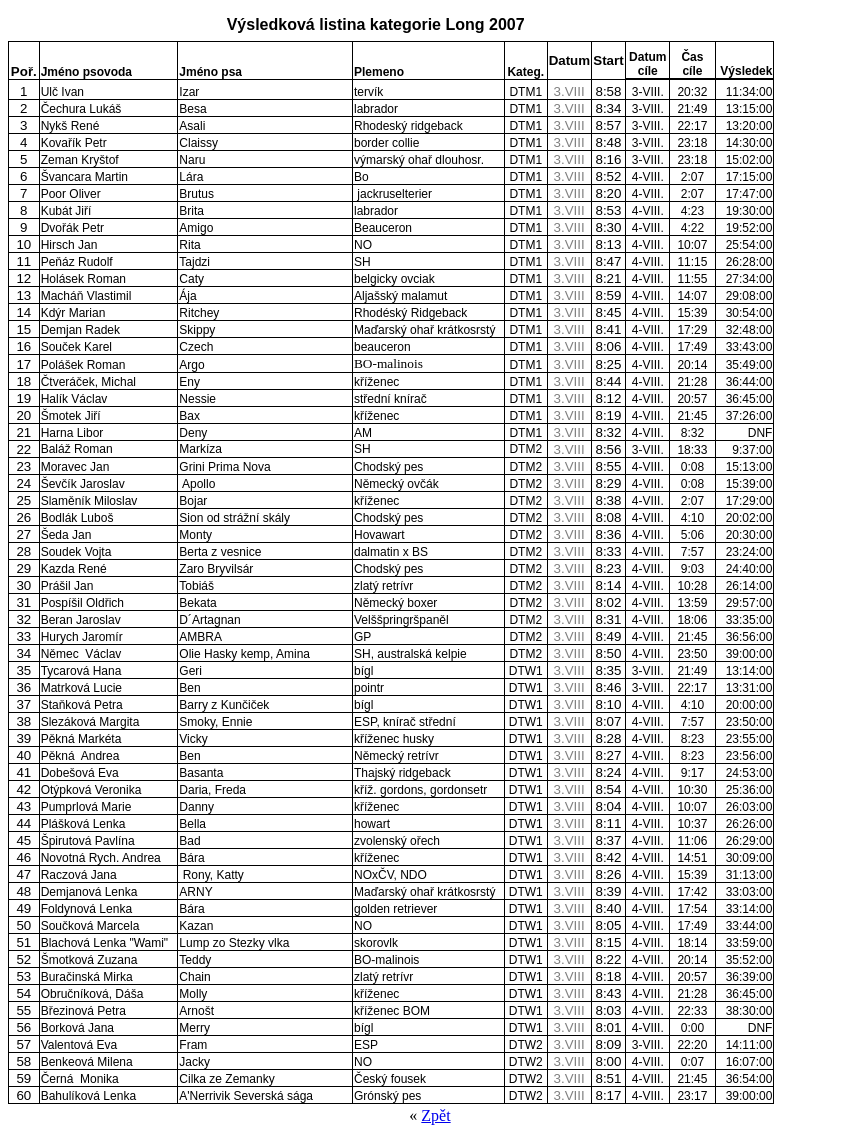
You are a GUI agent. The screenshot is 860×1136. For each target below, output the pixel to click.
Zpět (435, 1115)
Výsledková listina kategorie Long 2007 (376, 24)
